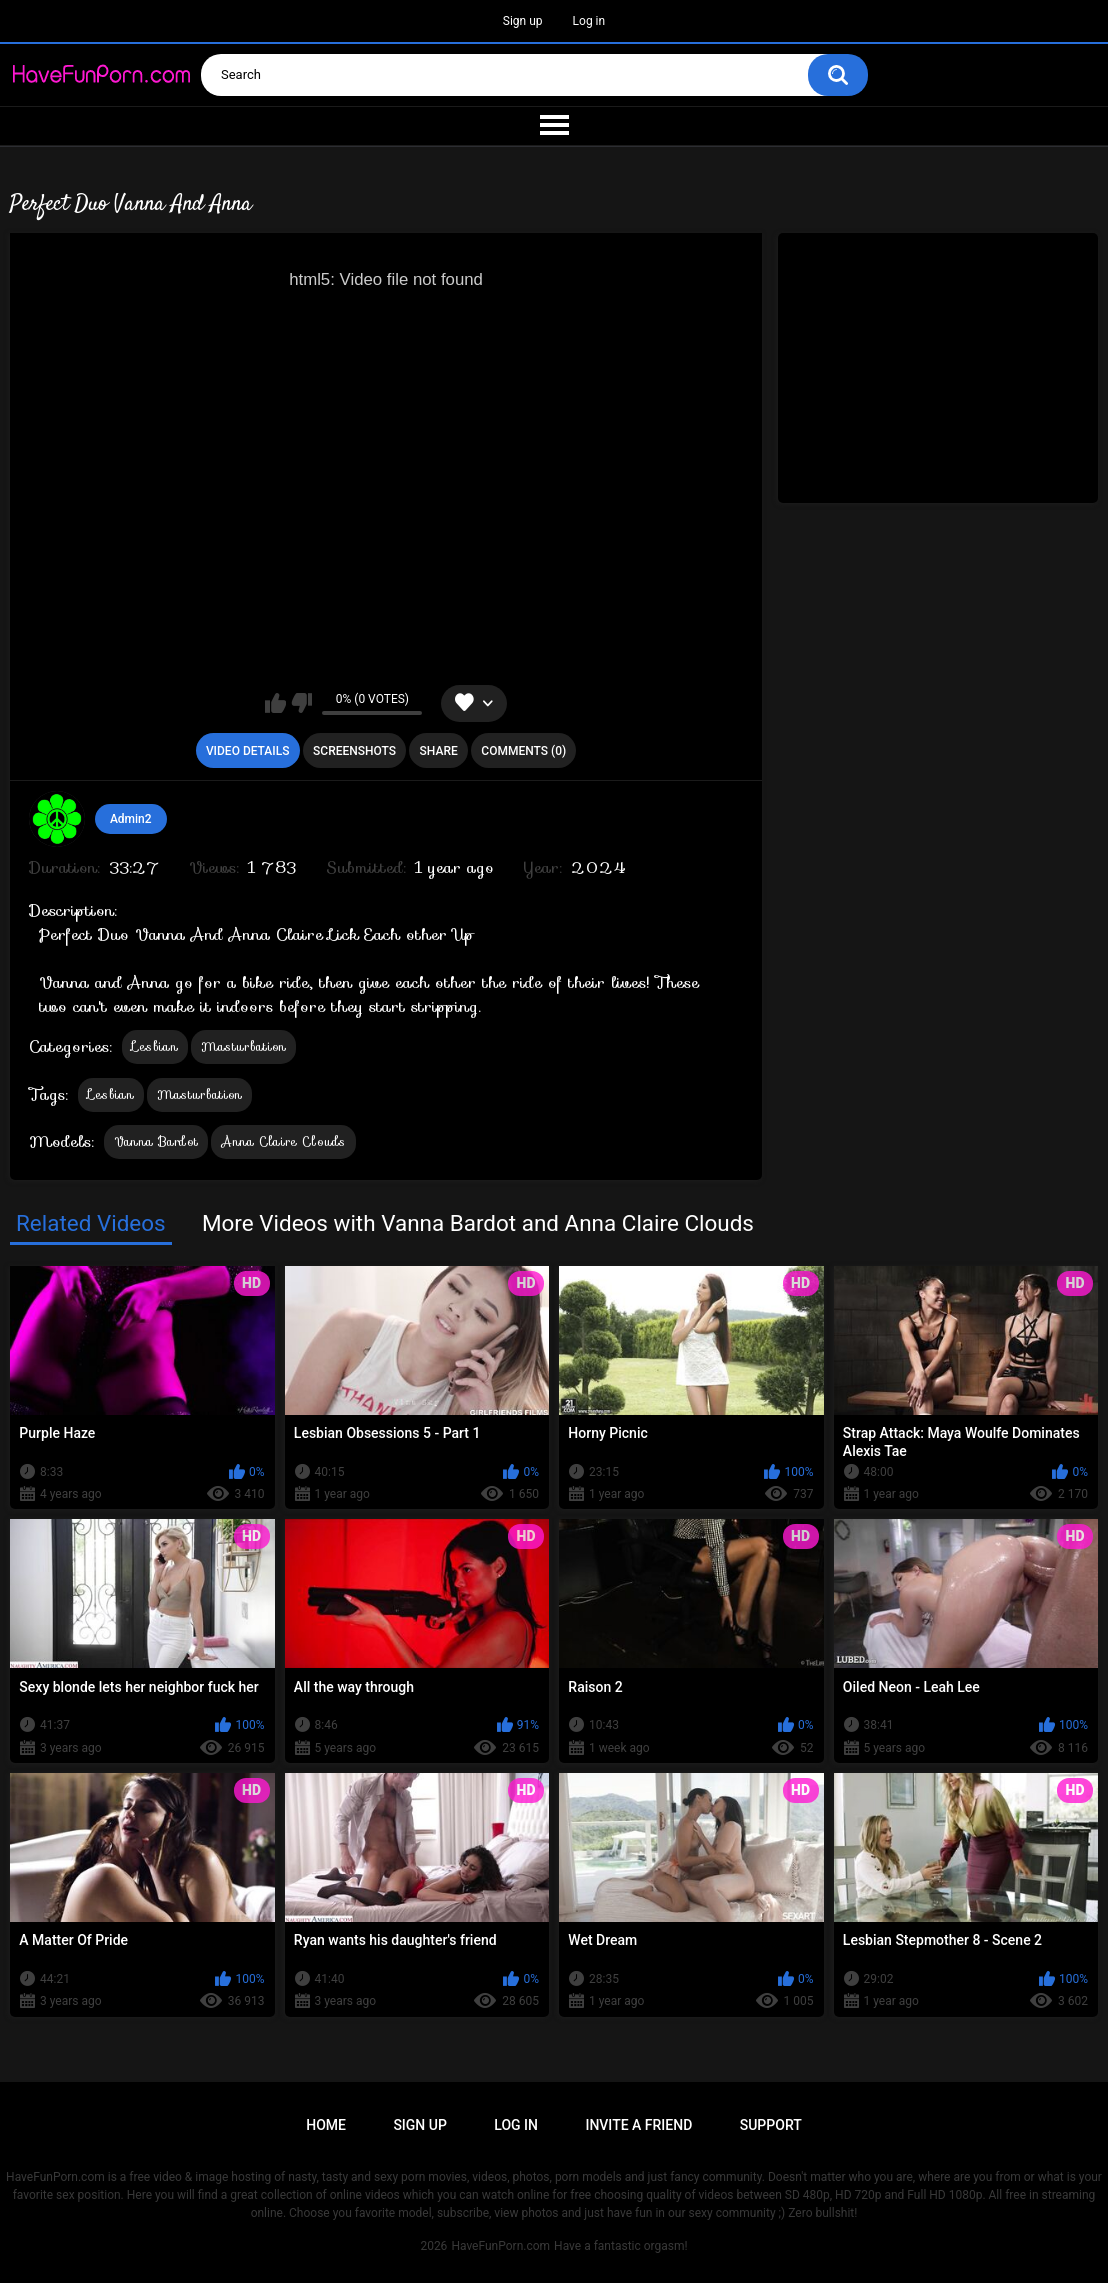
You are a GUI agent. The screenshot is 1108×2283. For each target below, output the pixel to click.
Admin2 (131, 819)
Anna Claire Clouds (283, 1141)
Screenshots (354, 751)
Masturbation (244, 1046)
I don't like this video (301, 703)
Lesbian (155, 1046)
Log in (589, 21)
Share (439, 751)
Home (326, 2125)
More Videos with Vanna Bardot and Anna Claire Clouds (478, 1223)
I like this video (275, 703)
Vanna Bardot (156, 1141)
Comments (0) (523, 751)
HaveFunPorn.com (500, 2246)
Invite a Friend (638, 2125)
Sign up (523, 21)
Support (771, 2125)
